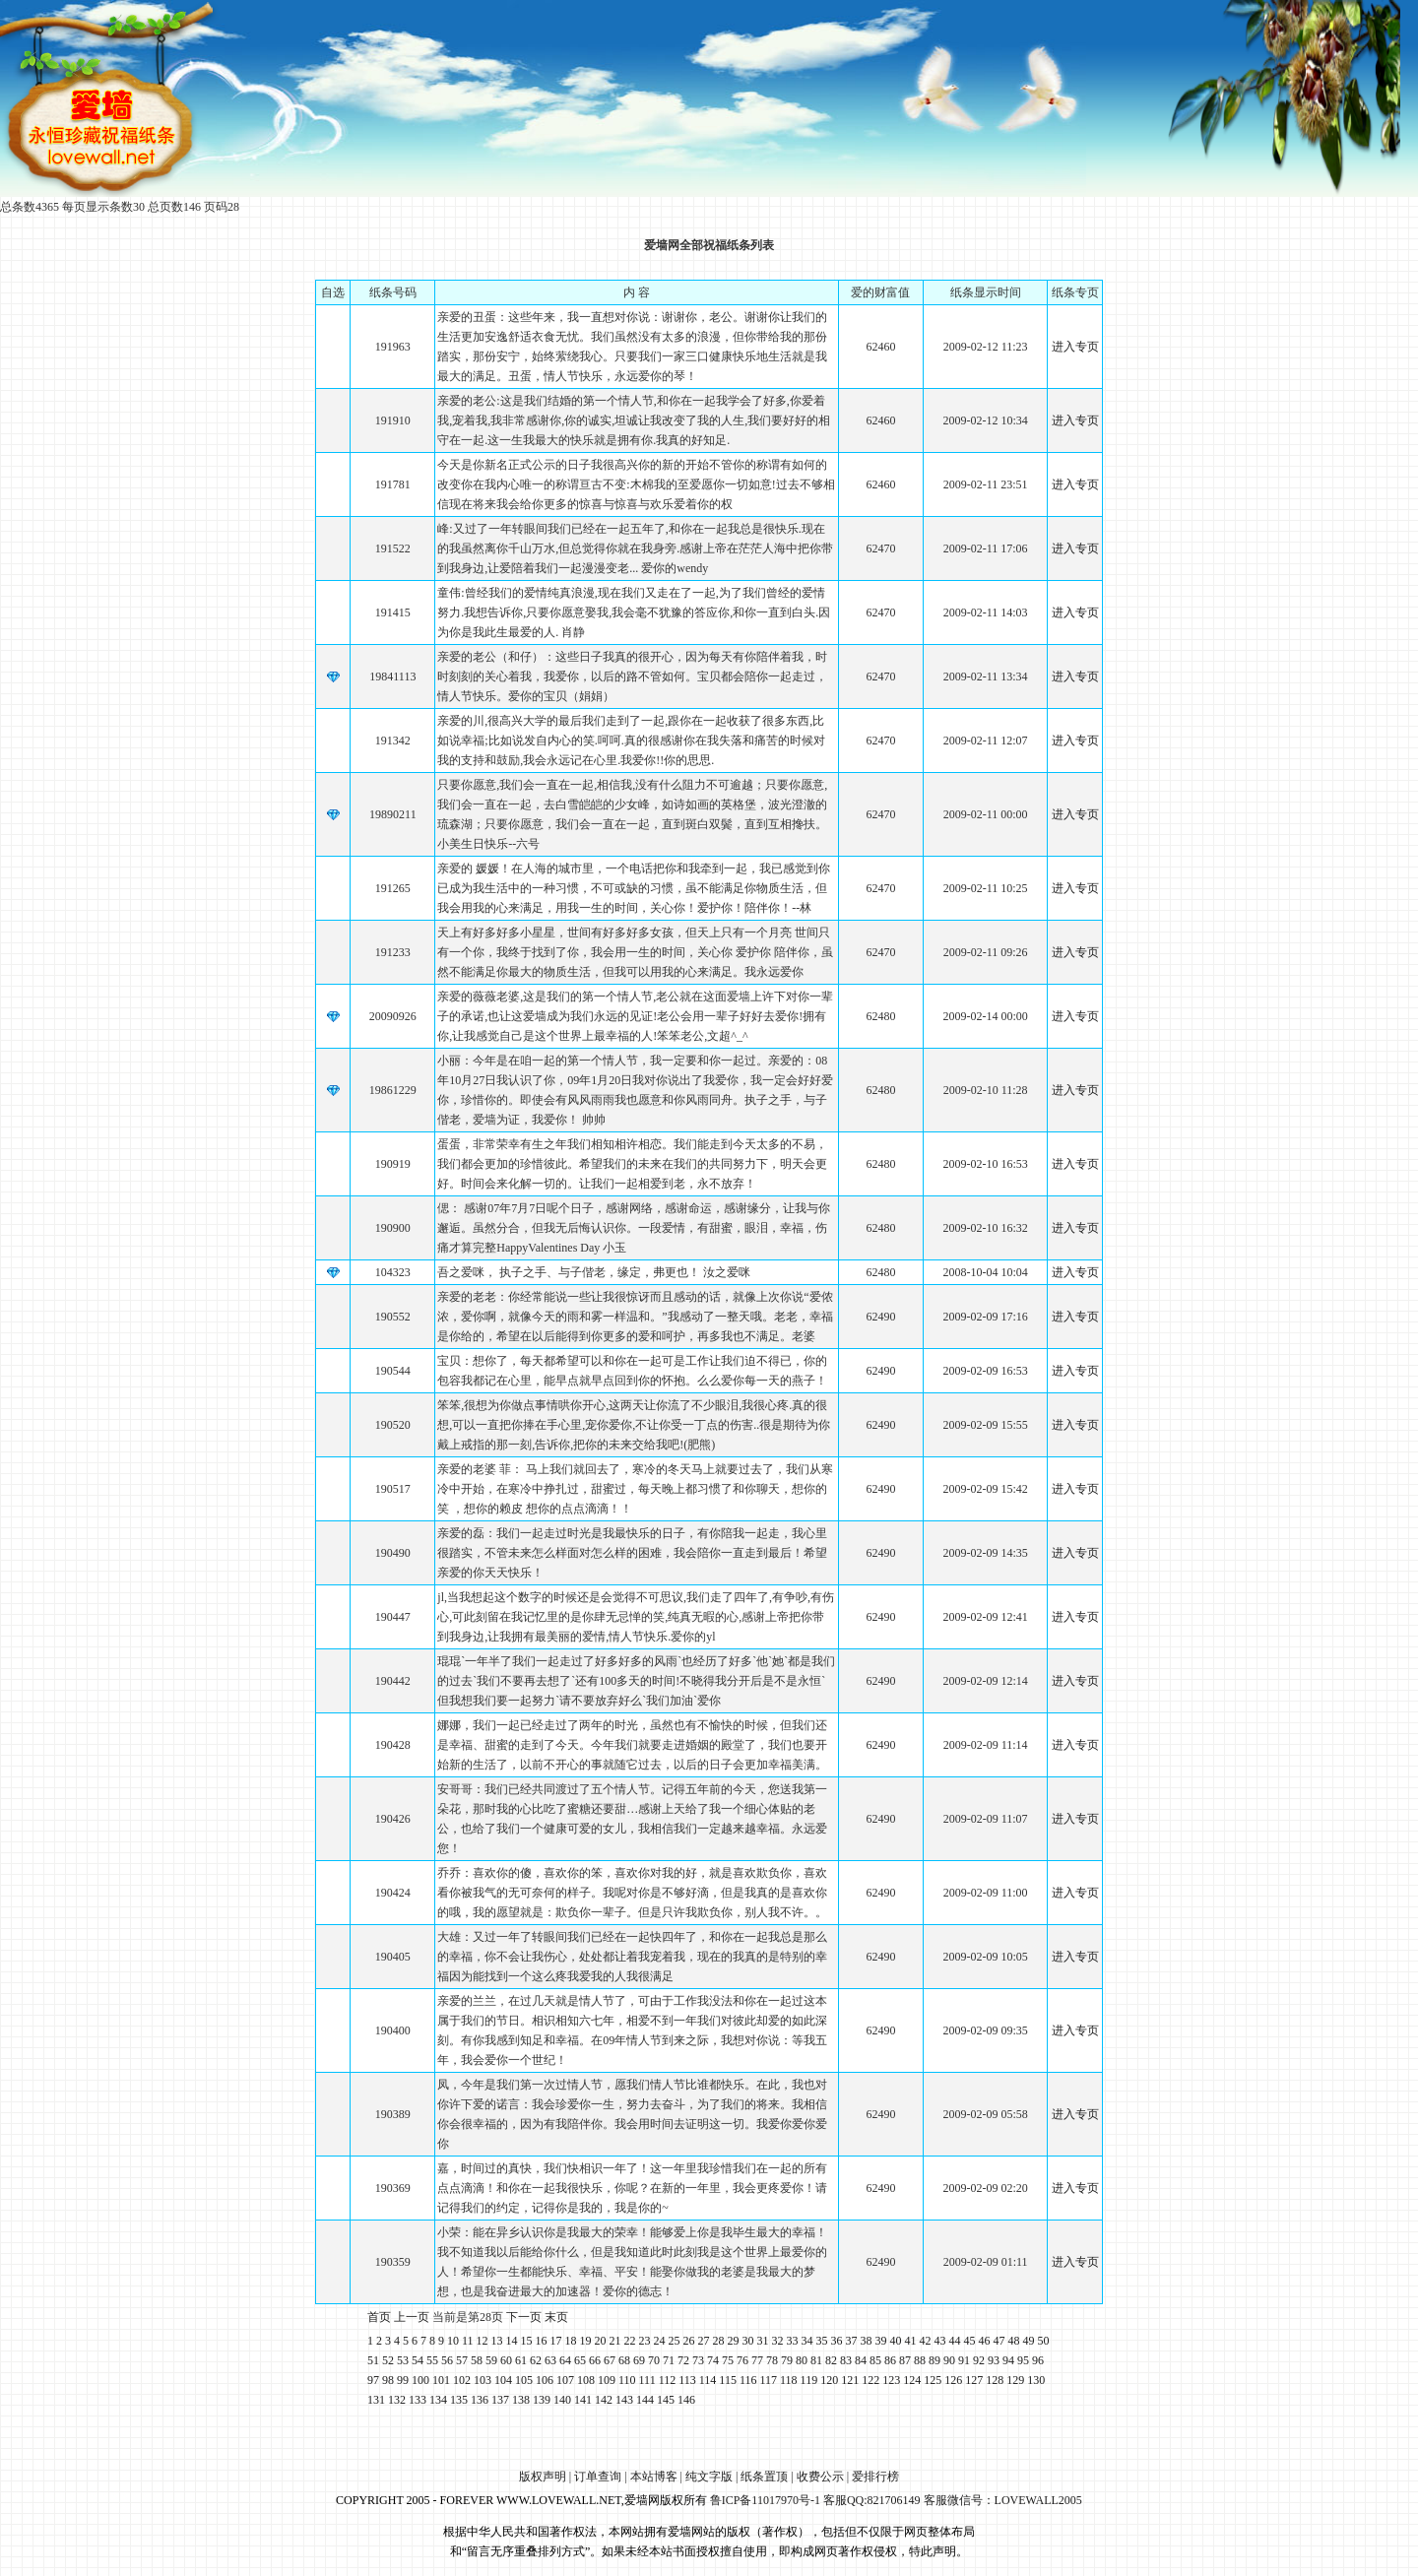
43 (940, 2341)
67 (609, 2360)
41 (911, 2341)
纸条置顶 (764, 2476)
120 (829, 2380)
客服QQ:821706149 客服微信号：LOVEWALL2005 (952, 2500)
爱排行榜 (875, 2476)
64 (565, 2360)
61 (521, 2360)
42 (926, 2341)
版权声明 (542, 2476)
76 (742, 2360)
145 (666, 2400)
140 (562, 2400)
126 (953, 2380)
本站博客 (653, 2476)
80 (801, 2360)
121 (850, 2380)
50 (1044, 2341)
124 (912, 2380)
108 (586, 2380)
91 (964, 2360)
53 (403, 2360)
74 (713, 2360)
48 (1014, 2341)
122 (870, 2380)
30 (748, 2341)
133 (417, 2400)
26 (689, 2341)
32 (778, 2341)
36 (837, 2341)
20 (601, 2341)
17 (556, 2341)
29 (734, 2341)
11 (468, 2341)
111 (647, 2380)
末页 (556, 2317)
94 (1008, 2360)
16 (542, 2341)
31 (763, 2341)
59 (491, 2360)
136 (479, 2400)
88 (920, 2360)
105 (524, 2380)
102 (462, 2380)
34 (807, 2341)
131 (376, 2400)
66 (595, 2360)
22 (630, 2341)
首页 (379, 2317)
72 (683, 2360)
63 (550, 2360)
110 (627, 2380)
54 (417, 2360)
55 (432, 2360)
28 (719, 2341)
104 (503, 2380)
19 (586, 2341)
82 (831, 2360)
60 (506, 2360)
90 (949, 2360)
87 (905, 2360)
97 (373, 2380)
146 (686, 2400)
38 (866, 2341)
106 (544, 2380)
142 (603, 2400)
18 (571, 2341)
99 (403, 2380)
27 (704, 2341)
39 (881, 2341)
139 (541, 2400)
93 (993, 2360)
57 (462, 2360)
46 (985, 2341)
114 (708, 2380)
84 (861, 2360)
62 (536, 2360)
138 (521, 2400)
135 (459, 2400)
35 (822, 2341)
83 (846, 2360)
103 (482, 2380)
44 (955, 2341)
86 (890, 2360)
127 (974, 2380)
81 (816, 2360)
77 (757, 2360)
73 (698, 2360)
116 (748, 2380)
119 (809, 2380)
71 (669, 2360)
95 (1023, 2360)
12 (482, 2341)
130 (1036, 2380)
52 (388, 2360)
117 (768, 2380)
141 (583, 2400)
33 (793, 2341)
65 (580, 2360)
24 (660, 2341)
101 (441, 2380)
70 (654, 2360)
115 (728, 2380)
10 (453, 2341)
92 (979, 2360)
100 (420, 2380)
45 (970, 2341)
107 (565, 2380)
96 (1038, 2360)
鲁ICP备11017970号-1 (765, 2500)
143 (624, 2400)
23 (645, 2341)
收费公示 (820, 2476)
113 (687, 2380)
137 (500, 2400)
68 (624, 2360)
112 (668, 2380)
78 (772, 2360)
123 (891, 2380)
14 (512, 2341)
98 (388, 2380)
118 (789, 2380)
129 (1015, 2380)
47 (999, 2341)
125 (932, 2380)
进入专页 (1075, 347)
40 (896, 2341)
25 (674, 2341)
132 (397, 2400)
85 (875, 2360)
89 (934, 2360)
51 (373, 2360)
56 (447, 2360)
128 (994, 2380)
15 (527, 2341)
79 (787, 2360)
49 (1029, 2341)
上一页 (411, 2317)
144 (645, 2400)
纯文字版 (709, 2476)
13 (497, 2341)
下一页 (524, 2317)
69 (639, 2360)
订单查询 (597, 2476)
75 (728, 2360)
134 (438, 2400)
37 (852, 2341)
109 (606, 2380)
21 (615, 2341)
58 (477, 2360)
